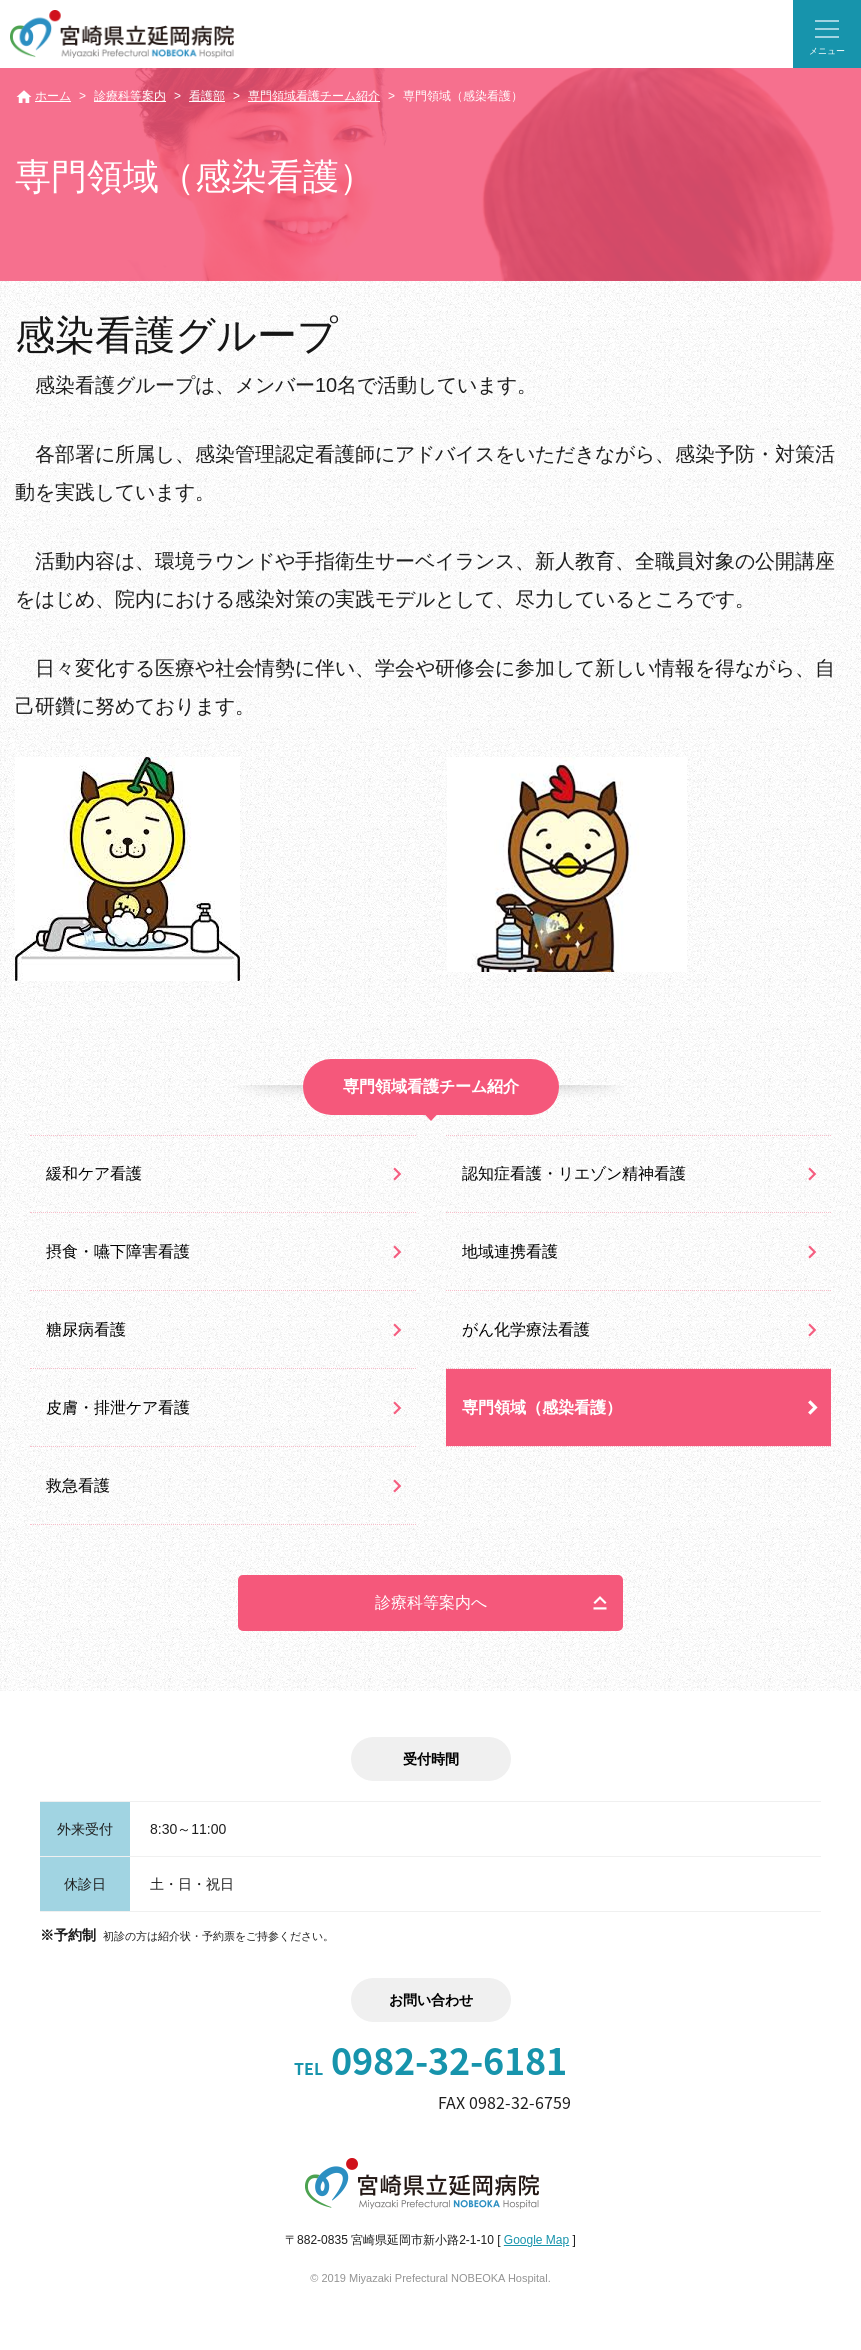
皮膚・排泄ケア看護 (118, 1407)
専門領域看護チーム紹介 (314, 96)
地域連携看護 (510, 1251)
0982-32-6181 (430, 2060)
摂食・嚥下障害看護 (118, 1251)
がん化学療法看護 (526, 1329)
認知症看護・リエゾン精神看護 (574, 1173)
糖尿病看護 (86, 1329)
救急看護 (78, 1485)
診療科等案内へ (431, 1602)
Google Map (536, 2240)
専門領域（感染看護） (542, 1407)
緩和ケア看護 (94, 1173)
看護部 (207, 96)
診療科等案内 (130, 96)
